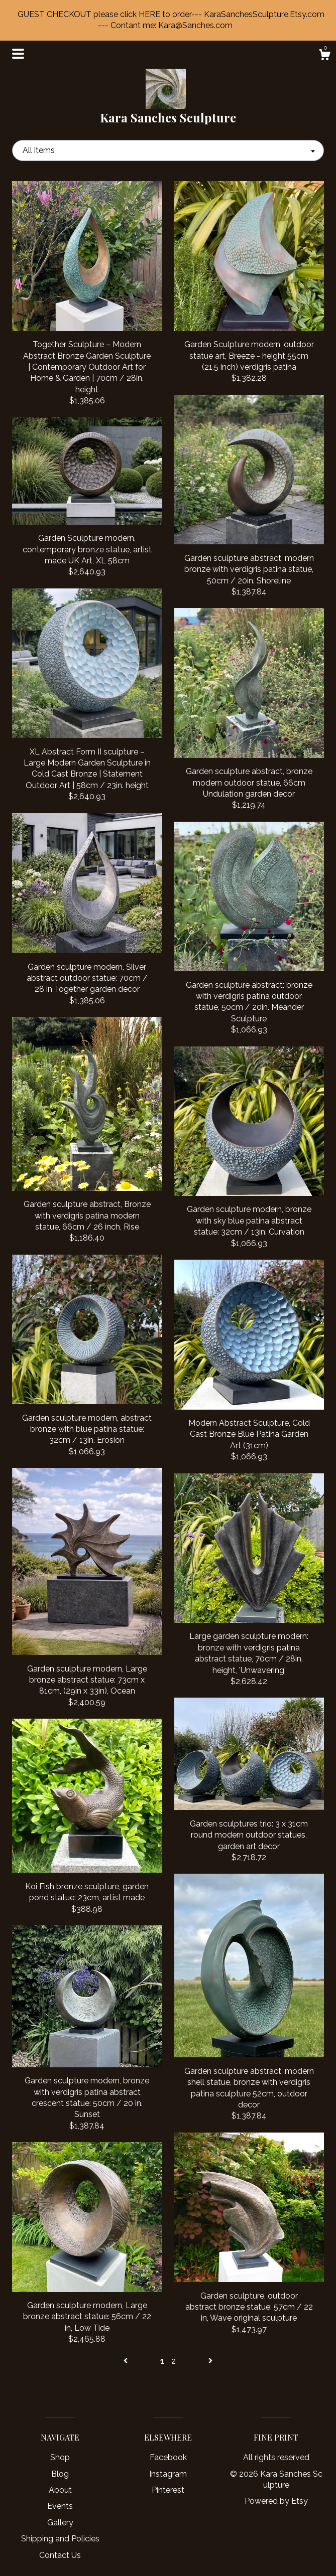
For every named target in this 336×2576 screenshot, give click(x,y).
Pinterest (168, 2490)
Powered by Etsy (276, 2501)
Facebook (168, 2457)
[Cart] (324, 56)
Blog (60, 2474)
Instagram (168, 2474)
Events (60, 2506)
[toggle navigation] (18, 54)
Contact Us (60, 2555)
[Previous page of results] (126, 2361)
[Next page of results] (210, 2361)
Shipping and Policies (60, 2538)
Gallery (60, 2522)
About (60, 2490)
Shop (60, 2457)
